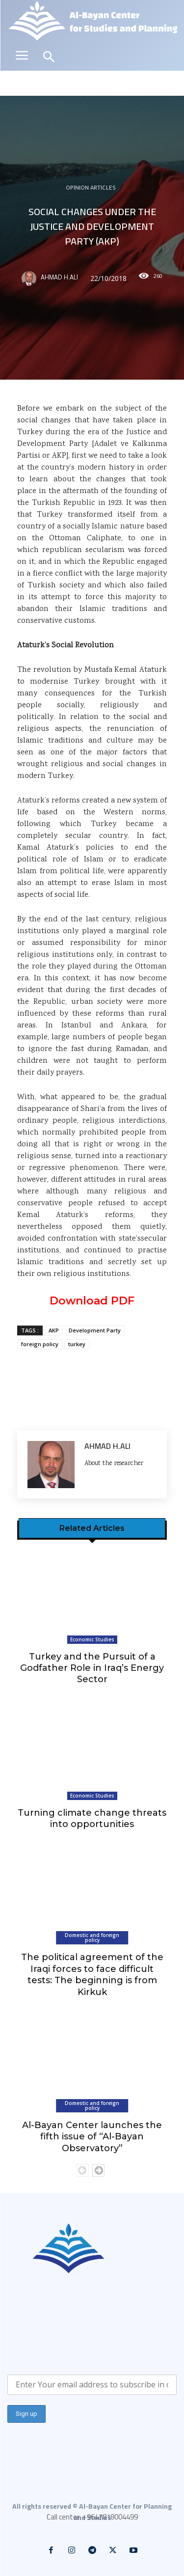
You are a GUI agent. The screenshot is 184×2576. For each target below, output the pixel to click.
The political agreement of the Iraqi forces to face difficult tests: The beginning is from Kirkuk (92, 1974)
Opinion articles (91, 189)
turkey (76, 1344)
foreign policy (39, 1344)
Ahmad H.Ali (59, 278)
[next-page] (98, 2170)
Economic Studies (92, 1639)
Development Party (95, 1330)
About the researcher (113, 1463)
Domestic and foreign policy (92, 1937)
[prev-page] (83, 2170)
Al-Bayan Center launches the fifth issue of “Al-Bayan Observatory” (92, 2137)
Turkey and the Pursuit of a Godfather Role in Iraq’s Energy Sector (92, 1668)
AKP (54, 1330)
